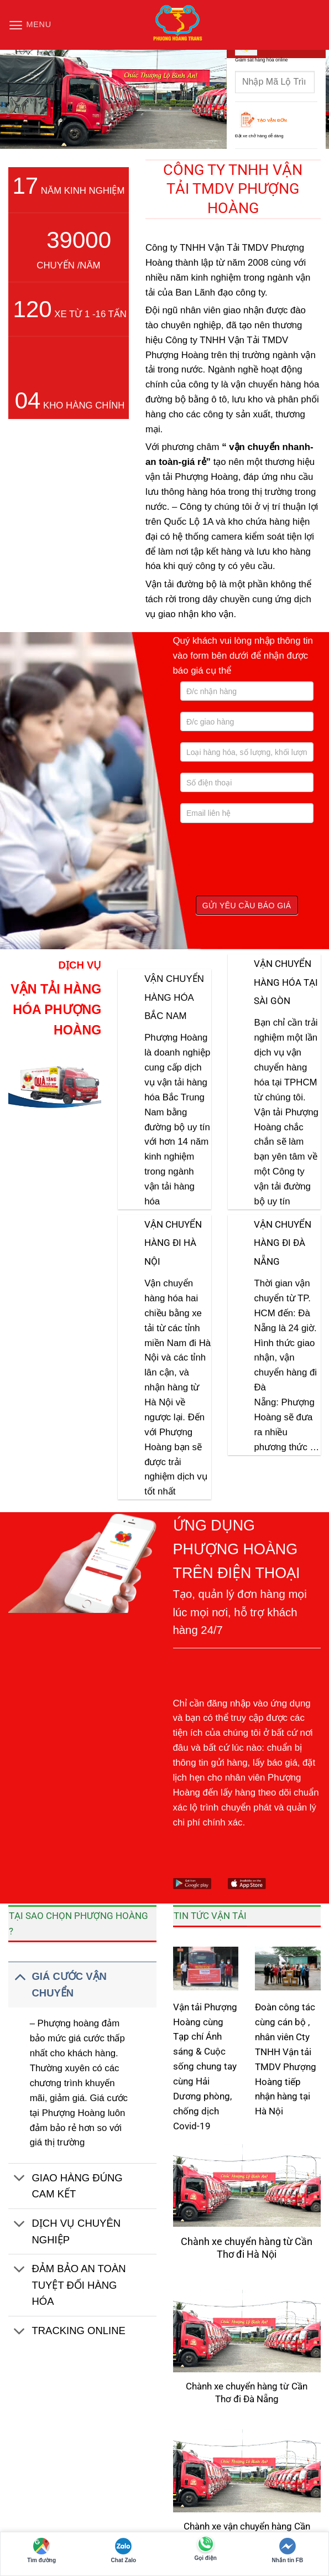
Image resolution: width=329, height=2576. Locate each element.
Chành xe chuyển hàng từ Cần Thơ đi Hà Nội (246, 2248)
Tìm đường (41, 2550)
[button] (28, 25)
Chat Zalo (124, 2550)
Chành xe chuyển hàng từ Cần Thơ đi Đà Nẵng (246, 2392)
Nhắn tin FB (288, 2550)
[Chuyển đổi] (19, 1976)
